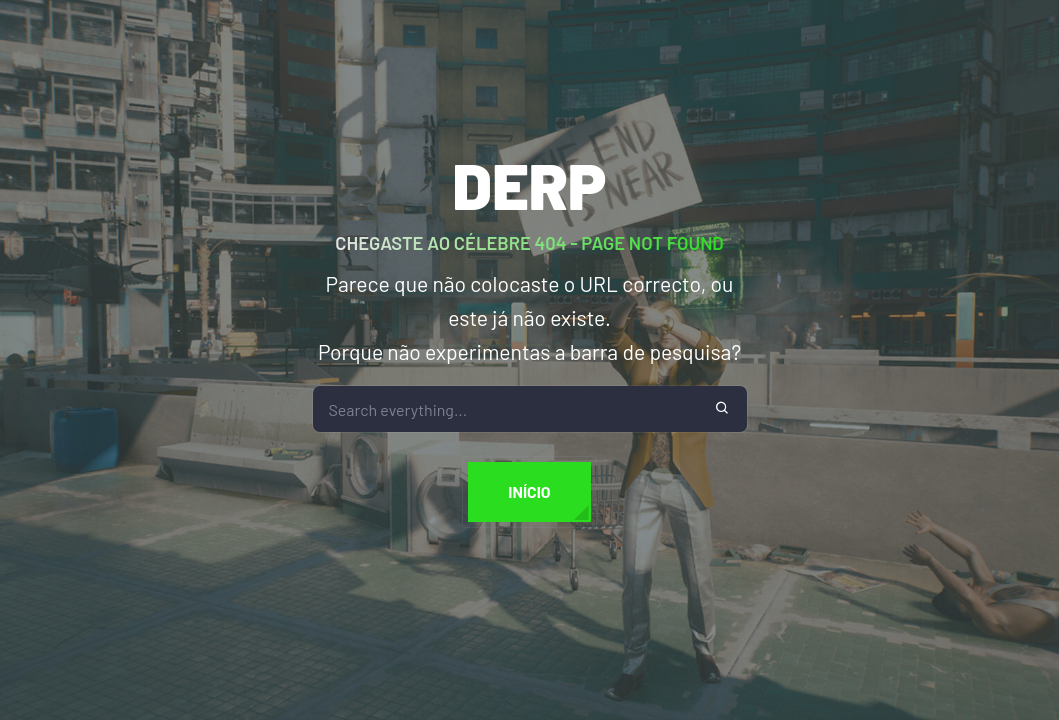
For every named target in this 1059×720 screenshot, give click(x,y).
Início (529, 491)
